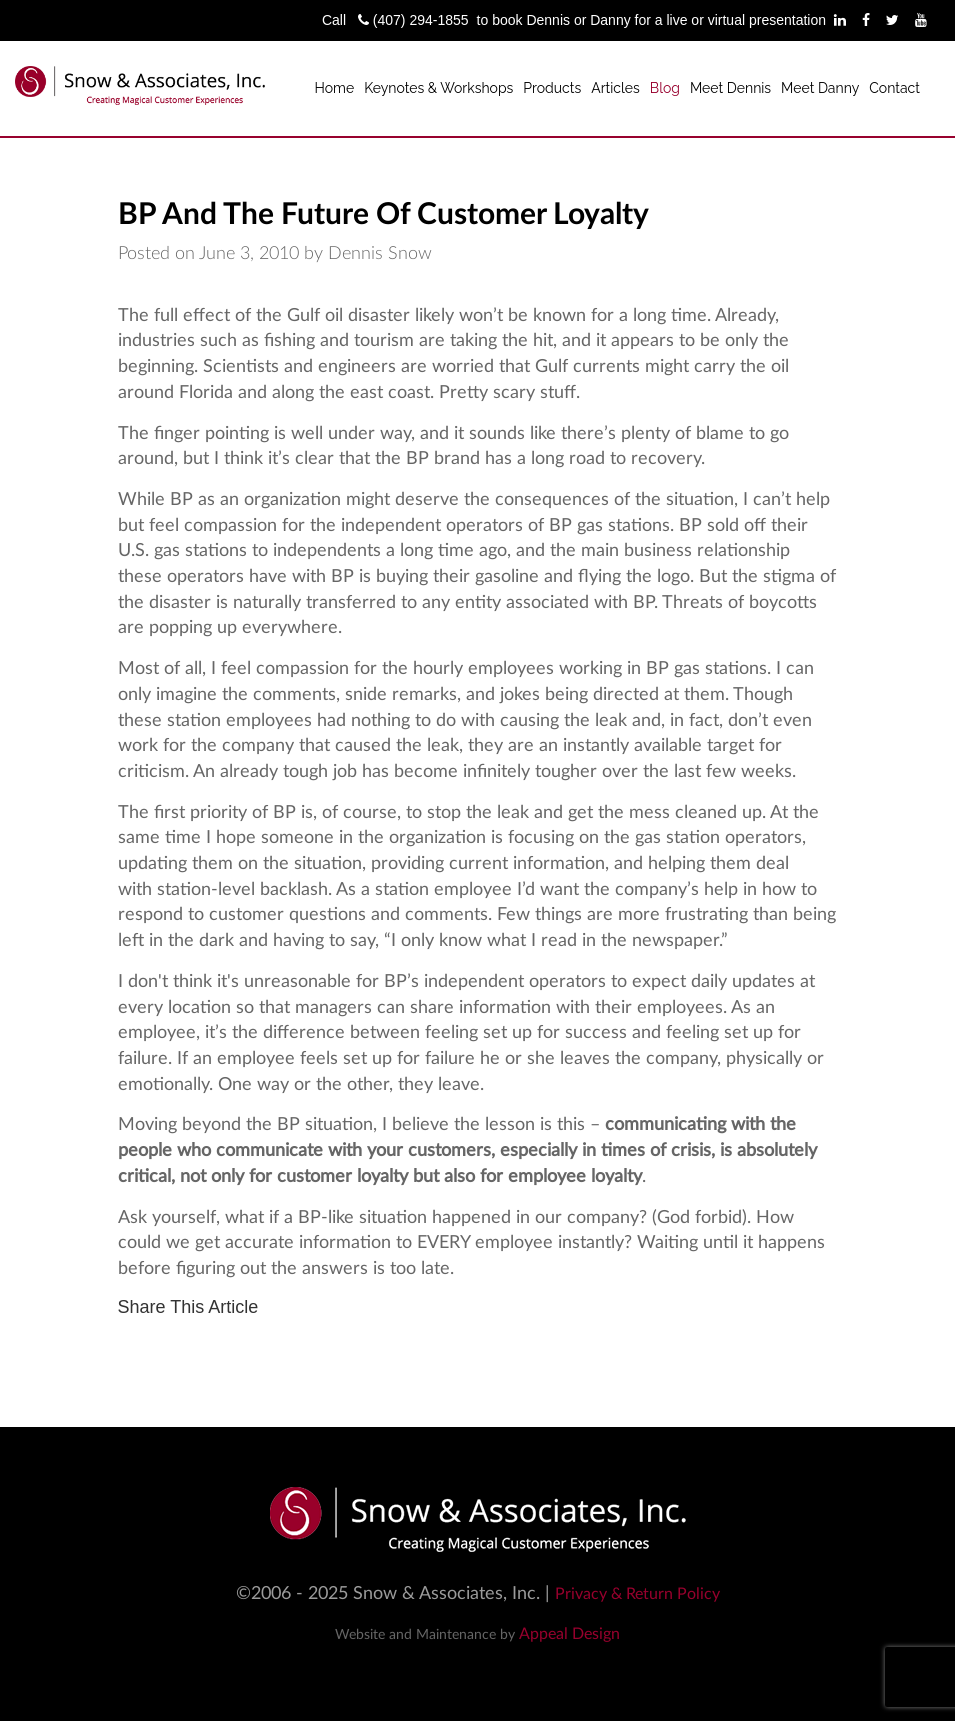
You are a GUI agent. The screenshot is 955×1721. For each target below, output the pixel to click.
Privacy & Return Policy (637, 1594)
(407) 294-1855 (413, 20)
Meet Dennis (730, 88)
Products (552, 88)
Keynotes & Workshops (438, 88)
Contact (894, 88)
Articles (615, 88)
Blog (665, 88)
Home (335, 88)
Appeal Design (569, 1634)
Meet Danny (820, 88)
